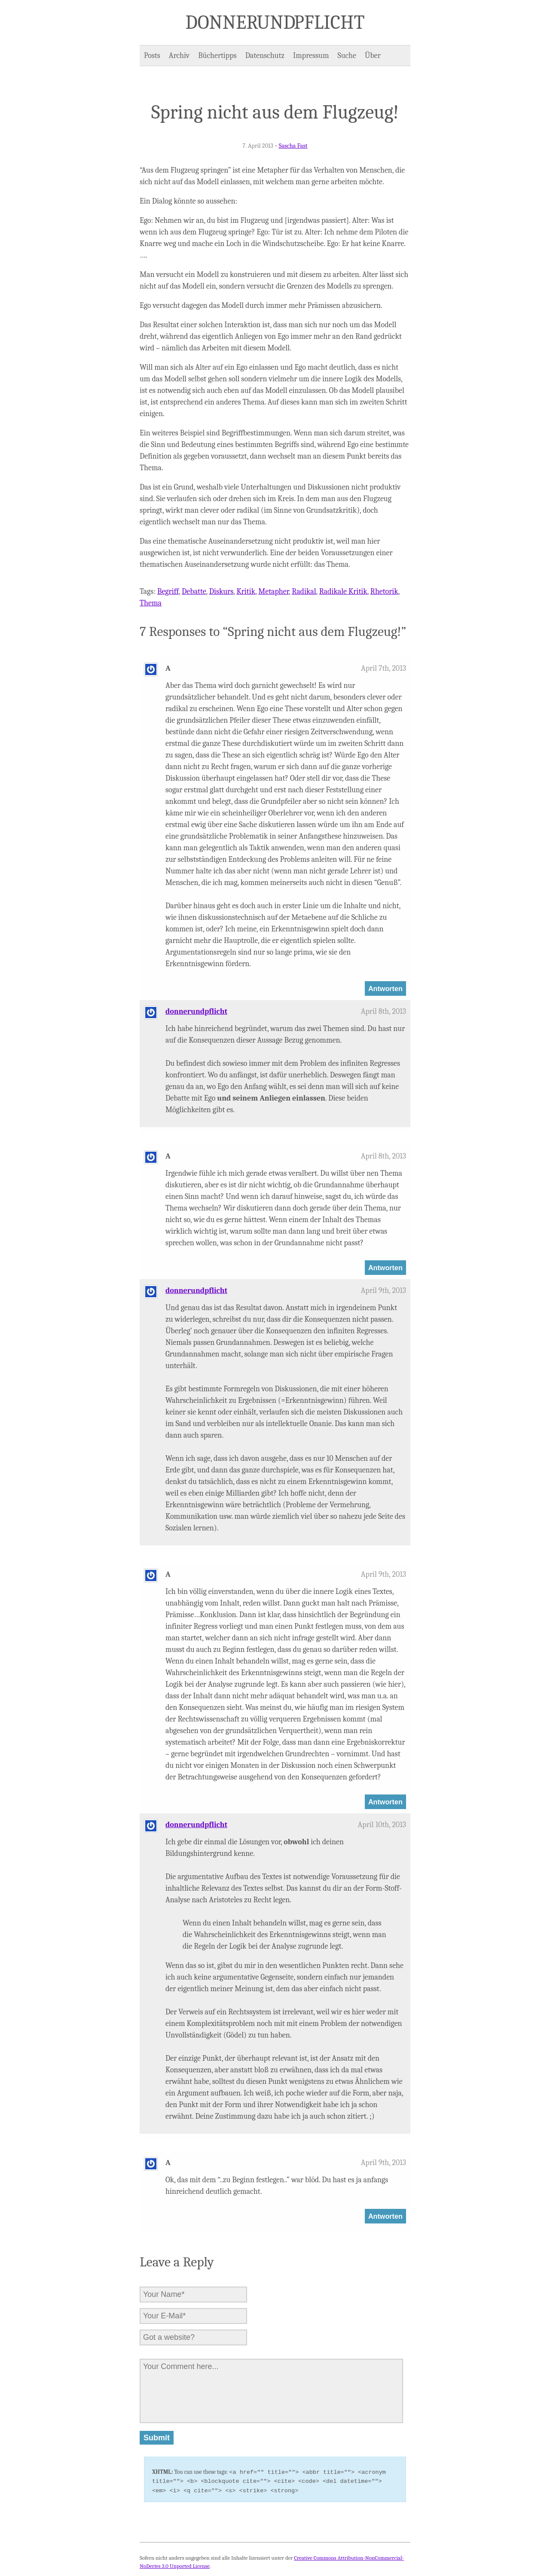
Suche (347, 55)
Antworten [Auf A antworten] (385, 988)
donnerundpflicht (196, 1011)
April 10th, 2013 (382, 1824)
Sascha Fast (293, 145)
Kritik (245, 591)
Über (373, 55)
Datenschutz (264, 55)
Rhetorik (384, 591)
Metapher (273, 591)
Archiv (179, 55)
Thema (151, 603)
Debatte (194, 591)
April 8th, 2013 (383, 1011)
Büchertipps (217, 55)
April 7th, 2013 (383, 668)
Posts (152, 55)
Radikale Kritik (343, 591)
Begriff (168, 591)
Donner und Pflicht (275, 22)
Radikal (304, 591)
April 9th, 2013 (383, 1290)
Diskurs (221, 591)
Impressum (311, 55)
